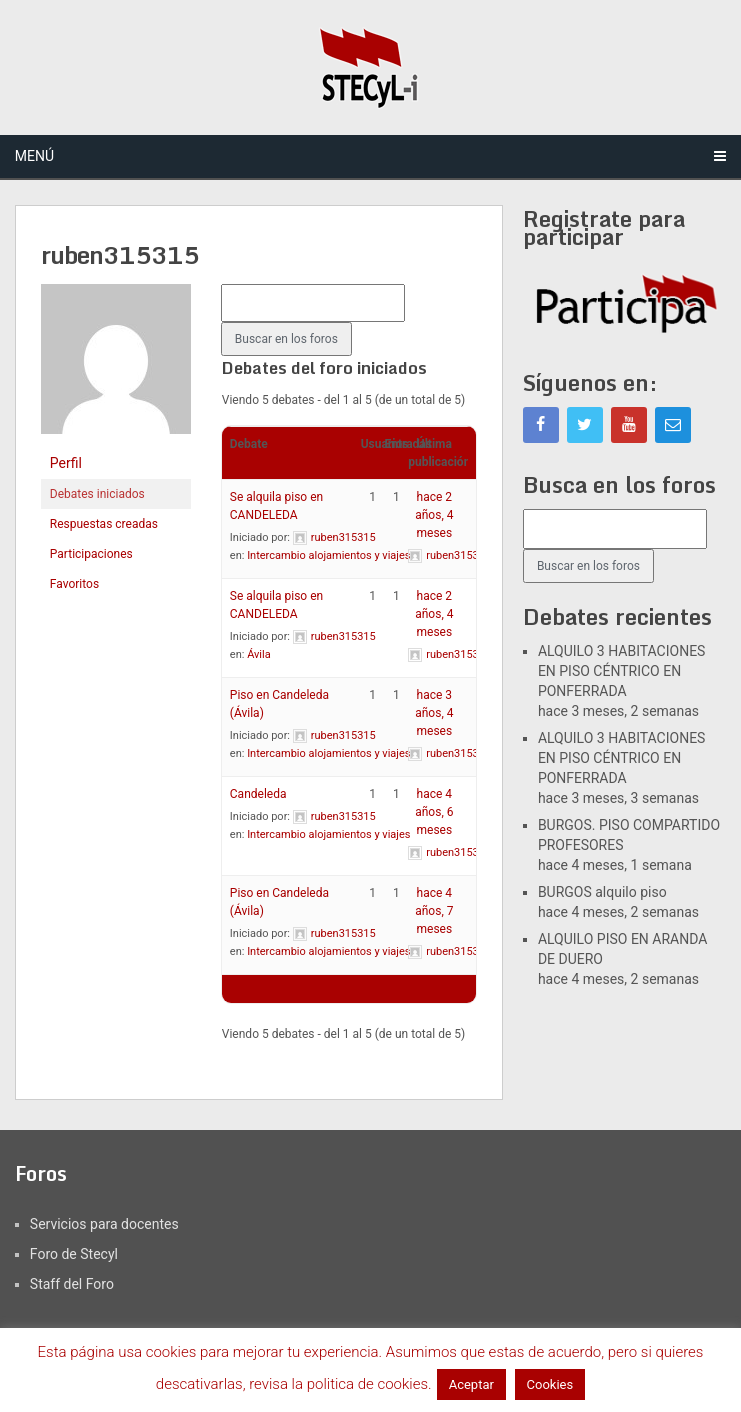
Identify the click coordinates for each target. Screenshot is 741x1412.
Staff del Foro (72, 1284)
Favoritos (74, 584)
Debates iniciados (97, 494)
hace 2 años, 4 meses (434, 515)
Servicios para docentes (104, 1224)
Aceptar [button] (471, 1384)
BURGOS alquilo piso (602, 892)
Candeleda (258, 794)
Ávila (259, 654)
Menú (34, 156)
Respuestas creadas (104, 524)
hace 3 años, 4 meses (434, 713)
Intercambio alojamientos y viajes (328, 555)
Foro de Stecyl (74, 1254)
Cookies (550, 1384)
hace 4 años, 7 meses (434, 911)
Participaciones (91, 554)
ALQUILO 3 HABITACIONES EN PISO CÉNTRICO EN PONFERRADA (622, 671)
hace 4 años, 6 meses (434, 812)
